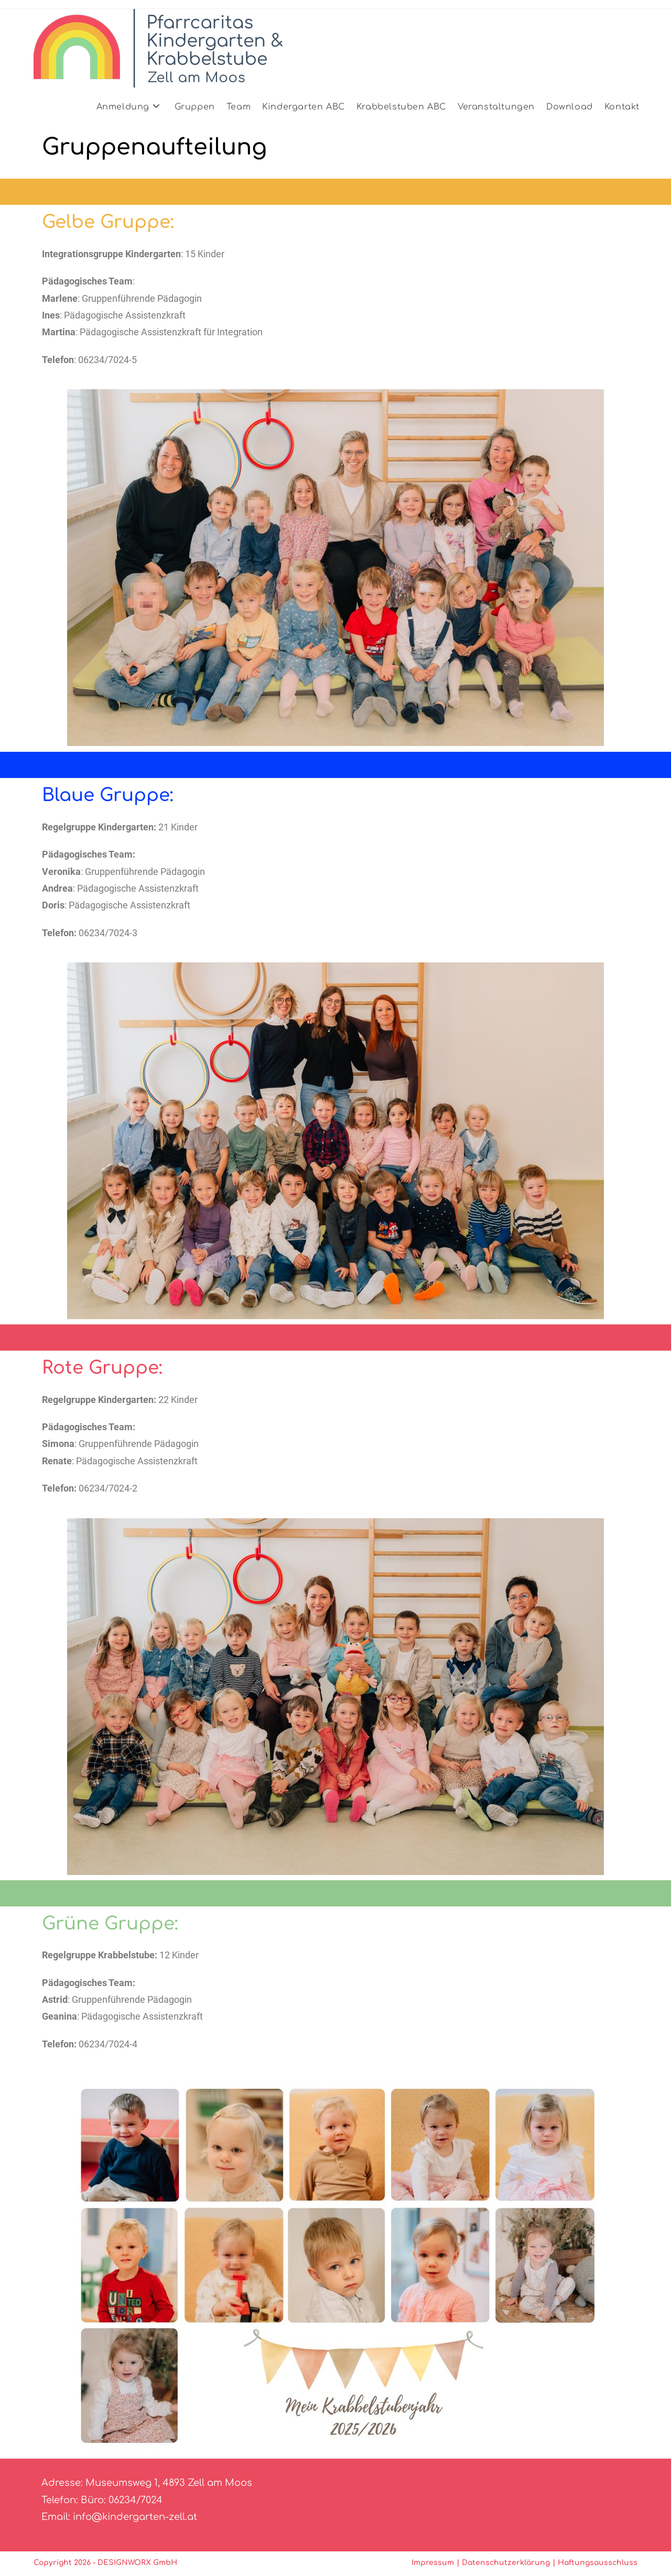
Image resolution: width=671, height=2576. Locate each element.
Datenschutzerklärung (506, 2563)
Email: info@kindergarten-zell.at (119, 2517)
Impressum (433, 2563)
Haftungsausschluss (597, 2563)
